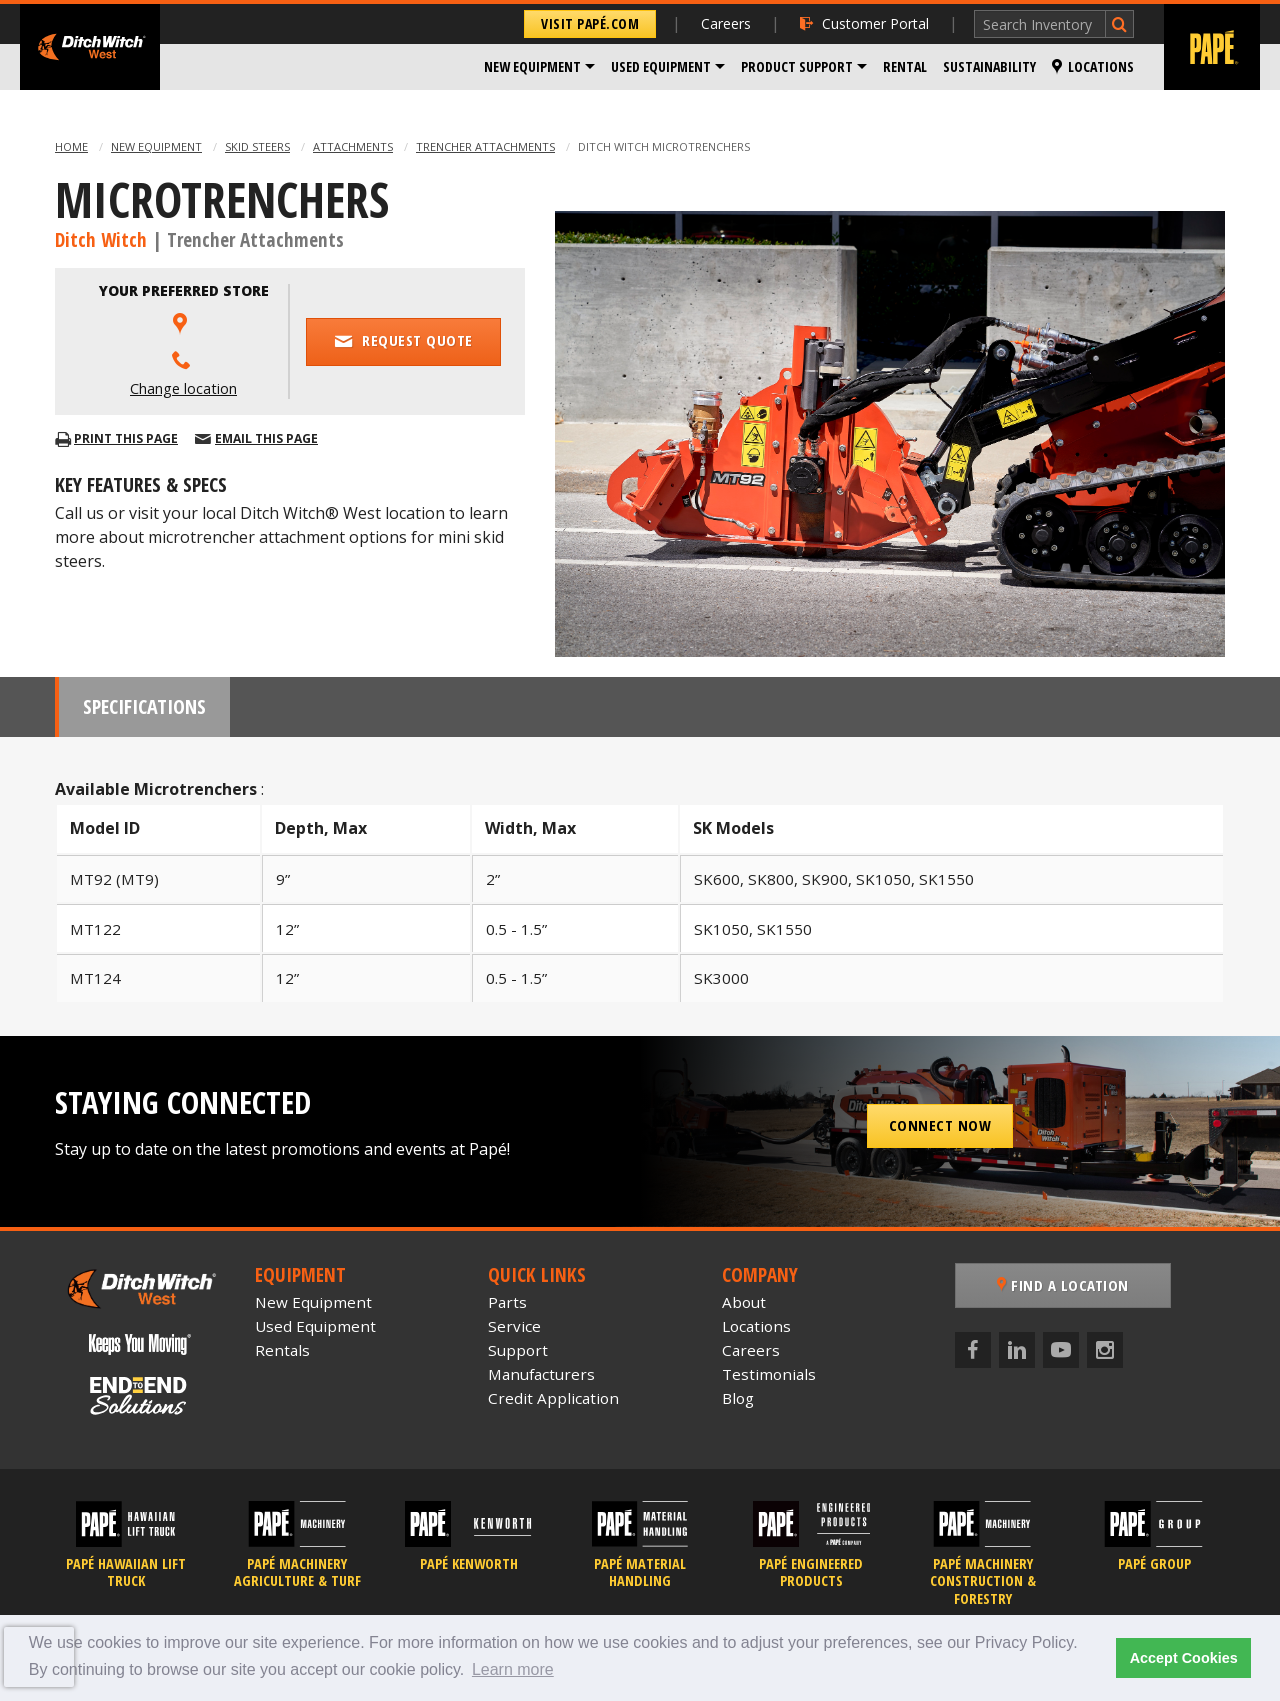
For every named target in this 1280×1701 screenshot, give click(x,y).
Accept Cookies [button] (1184, 1658)
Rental (905, 66)
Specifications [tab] (144, 706)
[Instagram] (1105, 1350)
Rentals (282, 1350)
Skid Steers (257, 146)
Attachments (353, 146)
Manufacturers (541, 1374)
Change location (183, 388)
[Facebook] (973, 1350)
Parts (507, 1302)
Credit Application (553, 1398)
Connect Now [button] (940, 1125)
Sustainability (989, 66)
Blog (738, 1398)
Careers (726, 23)
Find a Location (1063, 1285)
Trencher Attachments (485, 146)
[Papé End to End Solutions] (140, 1396)
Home (71, 146)
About (744, 1302)
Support (518, 1350)
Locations (1093, 66)
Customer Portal (864, 23)
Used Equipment (661, 66)
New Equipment (532, 66)
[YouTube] (1061, 1350)
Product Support (797, 66)
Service (514, 1326)
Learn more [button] (513, 1669)
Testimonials (769, 1374)
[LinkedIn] (1017, 1350)
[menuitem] (539, 67)
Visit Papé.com (590, 23)
